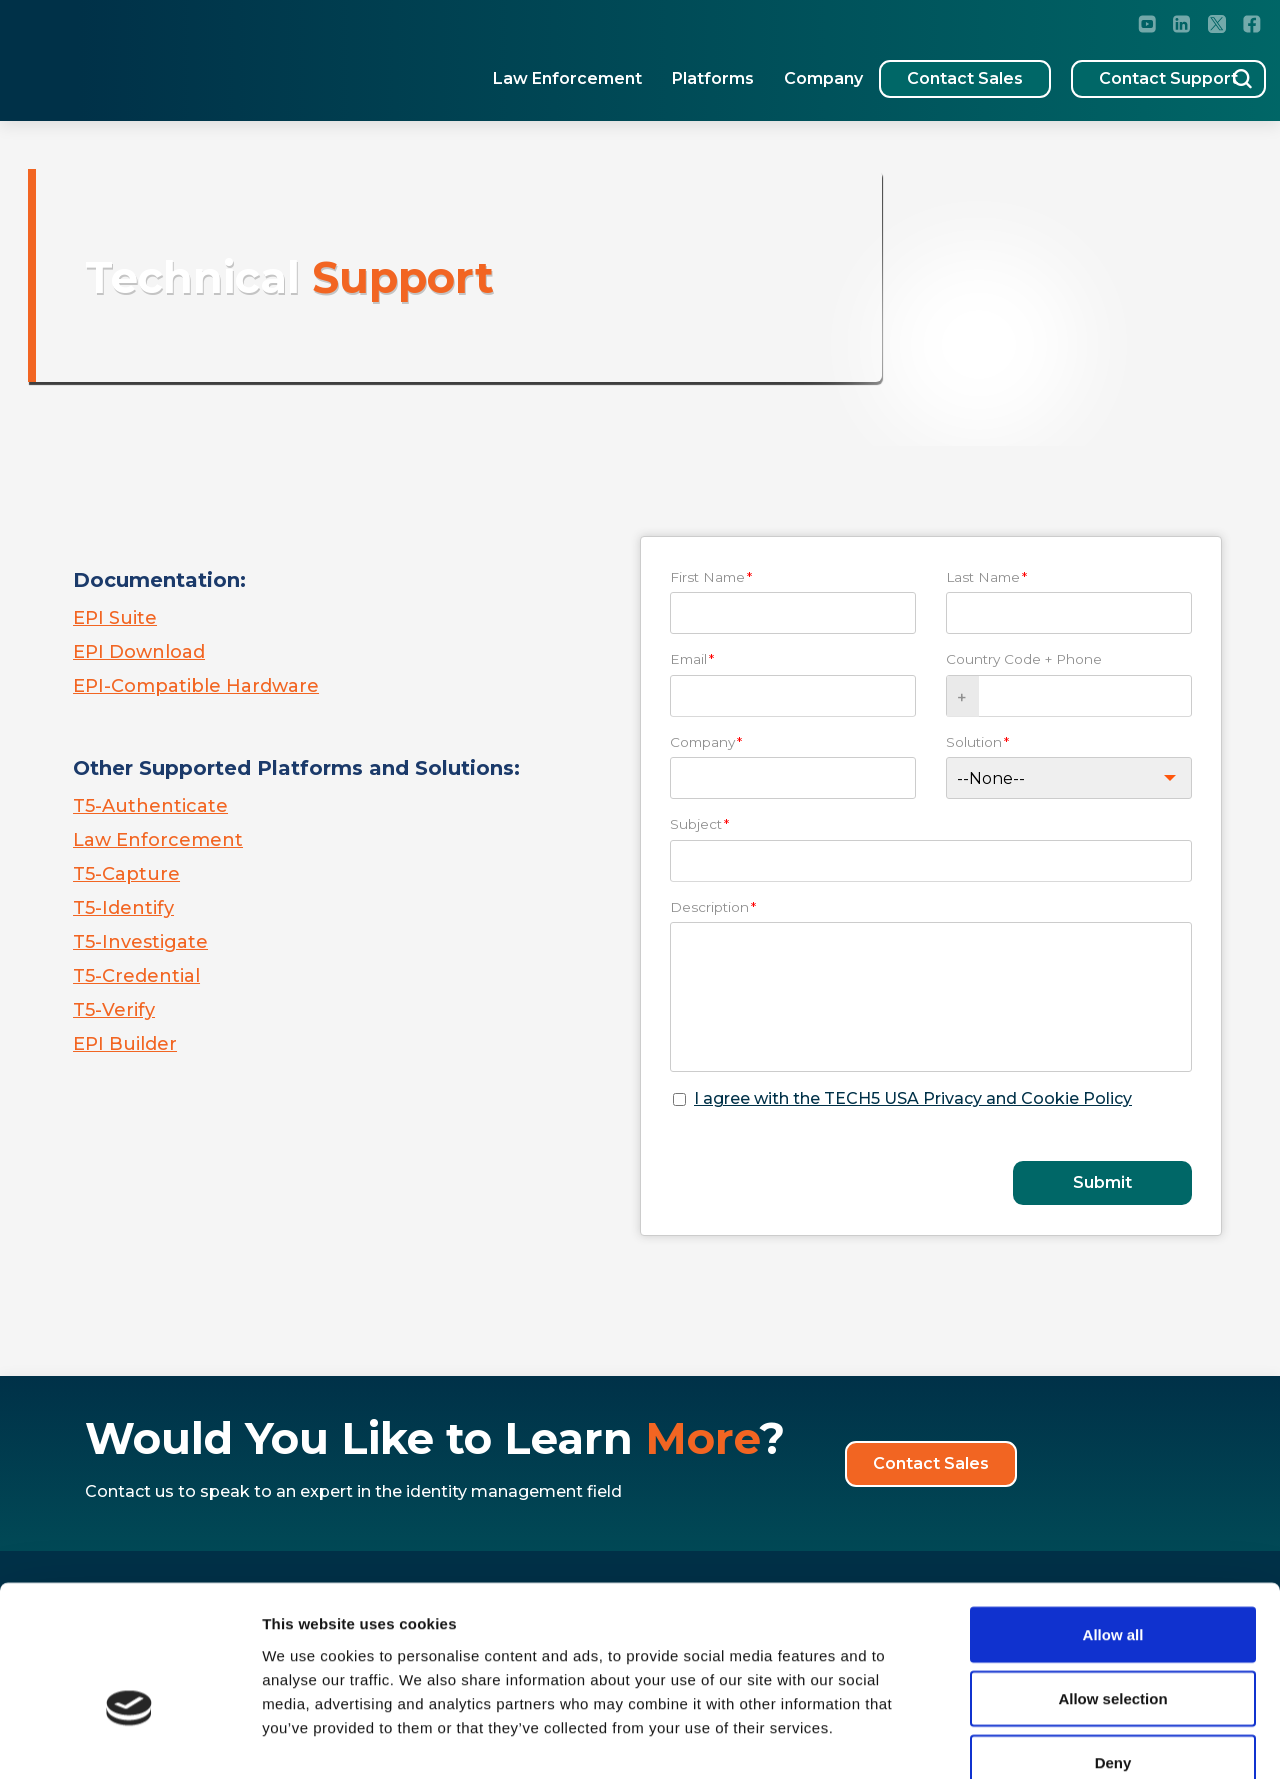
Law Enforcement (512, 70)
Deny (1113, 1647)
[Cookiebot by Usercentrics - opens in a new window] (129, 1740)
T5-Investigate (140, 942)
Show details (1049, 1739)
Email (692, 659)
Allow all (1113, 1519)
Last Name (986, 577)
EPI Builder (125, 1044)
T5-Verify (114, 1010)
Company (768, 70)
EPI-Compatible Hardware (196, 686)
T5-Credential (136, 976)
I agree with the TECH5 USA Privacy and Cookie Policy (913, 1098)
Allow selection (1112, 1583)
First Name (711, 577)
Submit (1102, 1182)
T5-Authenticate (150, 806)
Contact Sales (922, 70)
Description (713, 907)
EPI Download (139, 652)
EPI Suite (115, 618)
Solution (977, 742)
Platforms (658, 70)
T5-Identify (123, 908)
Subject (699, 824)
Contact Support (1125, 70)
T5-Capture (126, 874)
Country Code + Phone (1024, 659)
